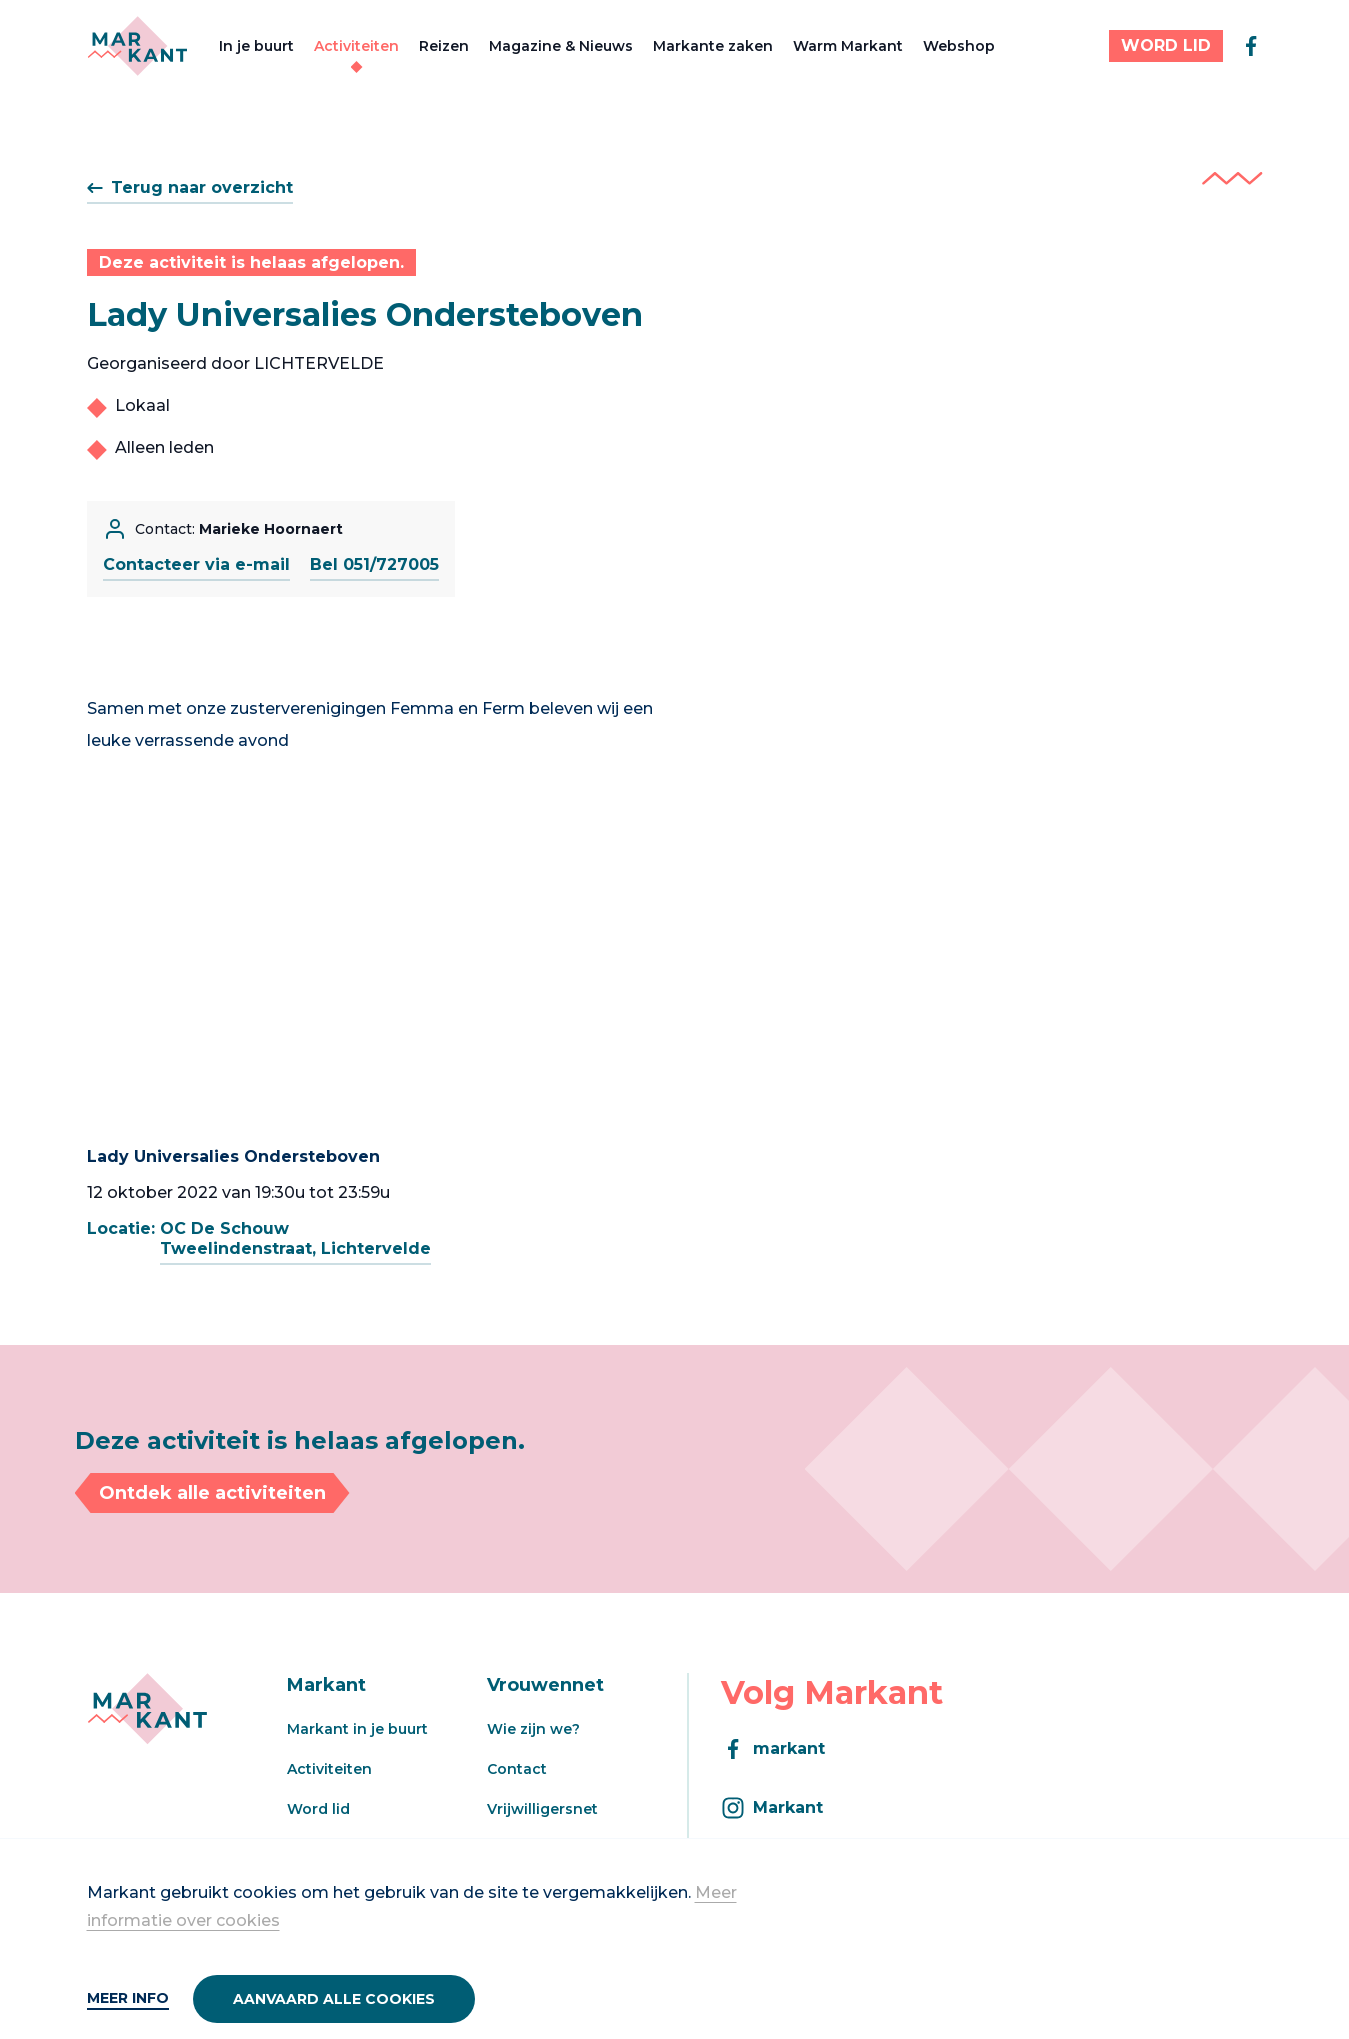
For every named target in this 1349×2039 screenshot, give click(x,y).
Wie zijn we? (533, 1729)
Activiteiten (356, 46)
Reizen (444, 46)
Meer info (128, 1998)
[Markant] (137, 46)
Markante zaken (713, 46)
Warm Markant (848, 46)
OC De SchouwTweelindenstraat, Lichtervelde (295, 1238)
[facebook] (1251, 46)
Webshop (959, 46)
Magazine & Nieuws (561, 46)
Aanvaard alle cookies (334, 1999)
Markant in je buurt (357, 1729)
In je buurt (256, 46)
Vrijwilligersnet (542, 1809)
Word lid (318, 1809)
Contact (517, 1769)
